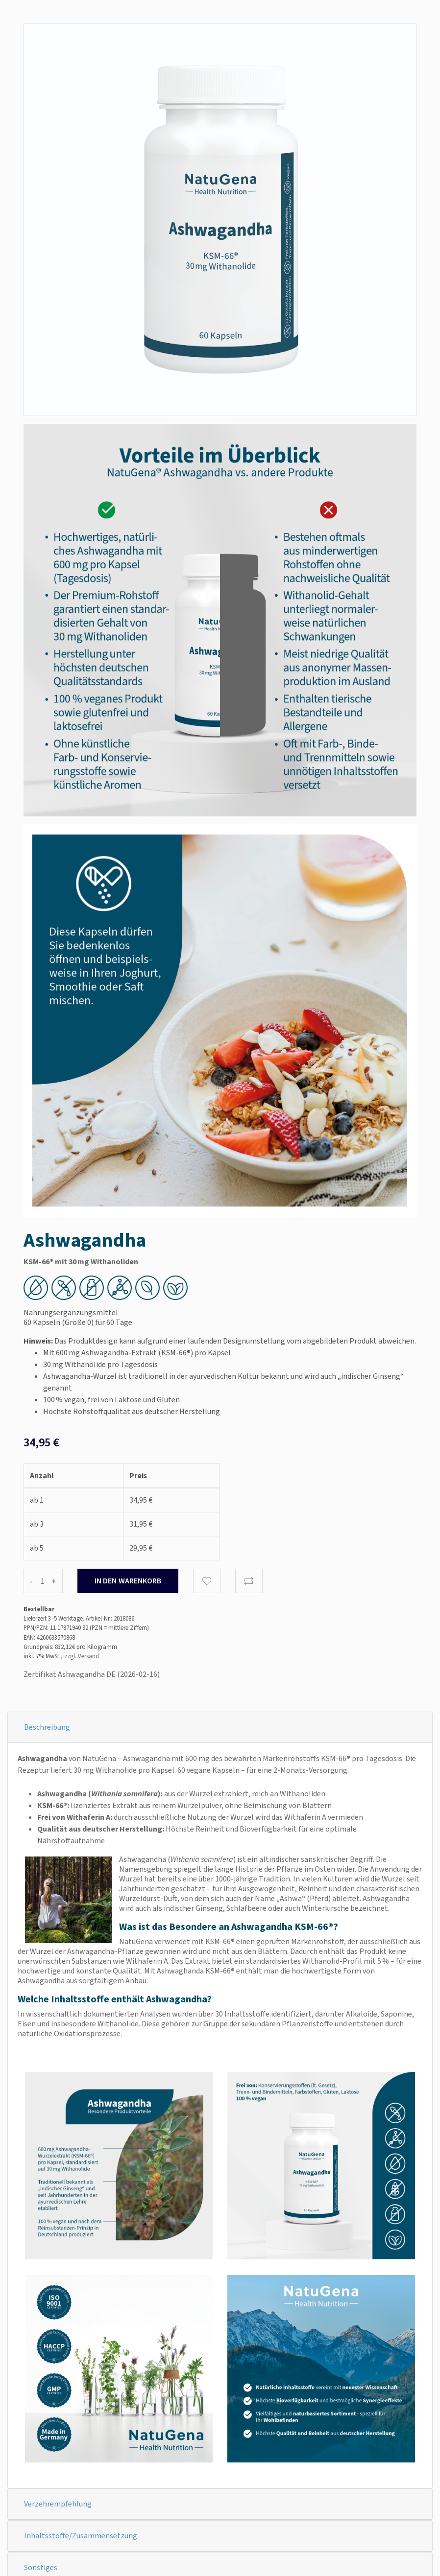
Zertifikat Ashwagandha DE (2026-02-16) (92, 1674)
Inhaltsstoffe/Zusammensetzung (80, 2535)
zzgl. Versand (81, 1656)
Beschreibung (47, 1727)
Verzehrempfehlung (58, 2504)
